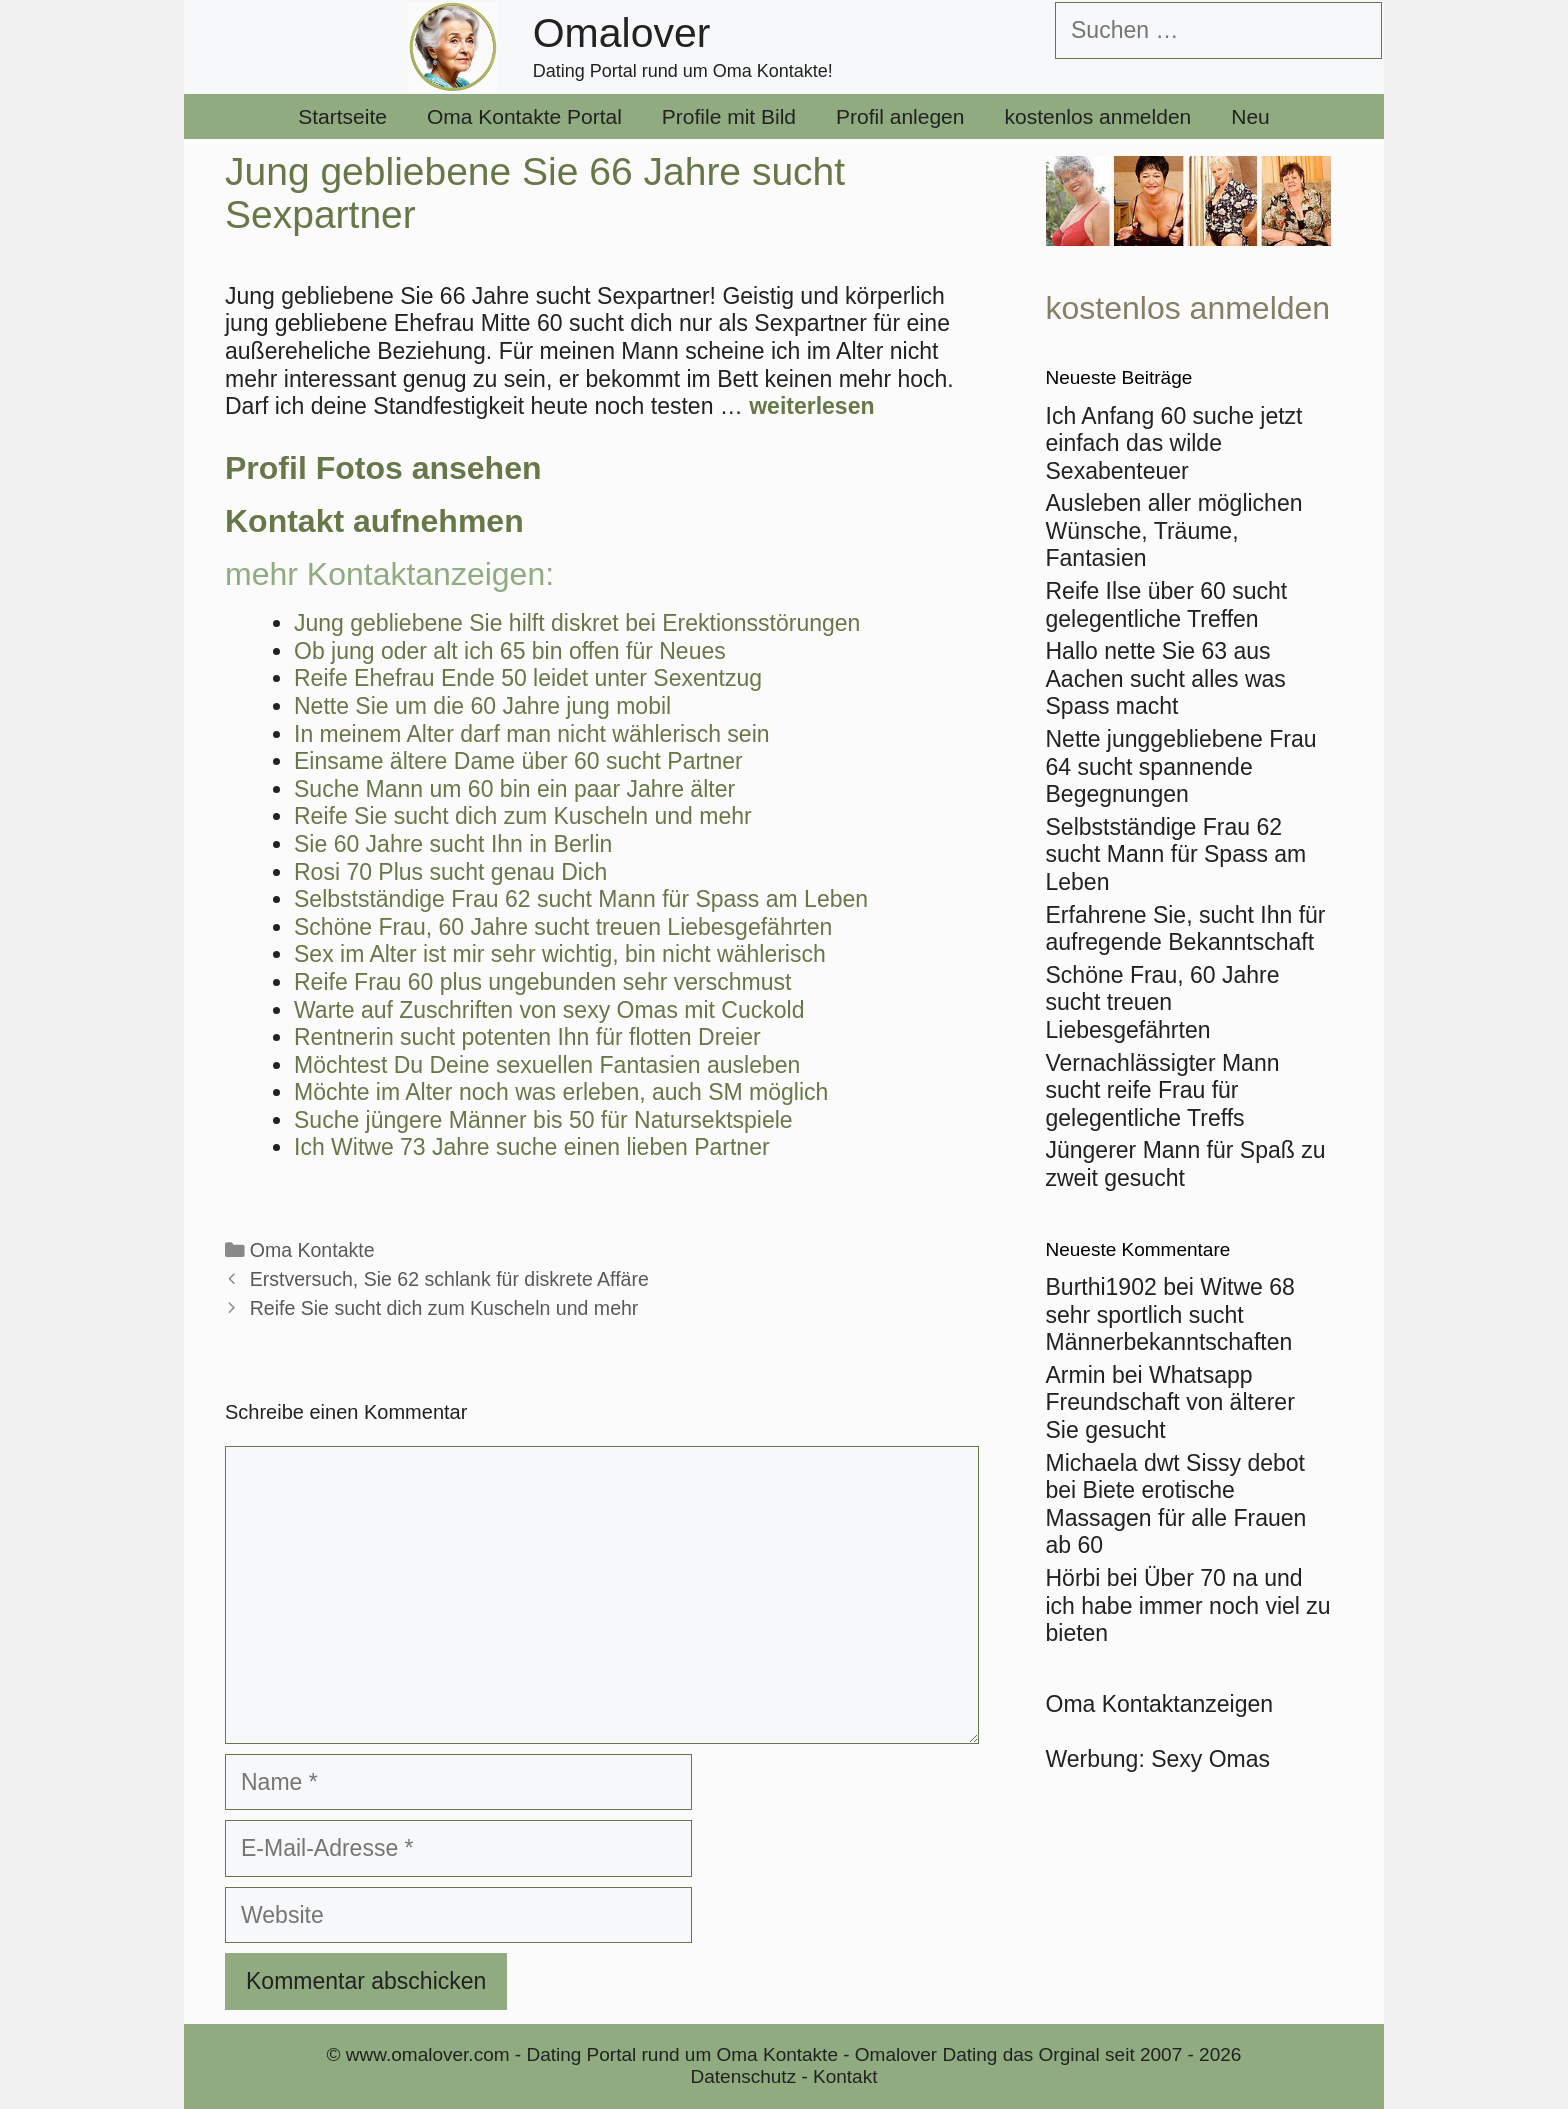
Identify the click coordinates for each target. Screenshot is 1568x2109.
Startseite (342, 116)
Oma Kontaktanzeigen (1160, 1704)
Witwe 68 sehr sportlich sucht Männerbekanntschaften (1170, 1314)
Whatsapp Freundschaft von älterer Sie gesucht (1170, 1402)
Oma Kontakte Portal (524, 116)
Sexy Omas (1210, 1759)
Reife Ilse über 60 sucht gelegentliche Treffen (1167, 605)
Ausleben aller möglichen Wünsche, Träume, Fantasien (1174, 530)
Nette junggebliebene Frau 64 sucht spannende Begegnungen (1181, 766)
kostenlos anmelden (1097, 116)
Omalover (622, 33)
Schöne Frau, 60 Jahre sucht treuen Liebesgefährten (1163, 1002)
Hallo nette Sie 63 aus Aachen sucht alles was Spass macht (1166, 678)
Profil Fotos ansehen (383, 468)
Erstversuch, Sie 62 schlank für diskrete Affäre (449, 1279)
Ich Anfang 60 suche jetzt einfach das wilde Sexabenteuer (1174, 443)
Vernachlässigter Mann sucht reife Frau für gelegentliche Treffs (1163, 1090)
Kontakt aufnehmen (374, 521)
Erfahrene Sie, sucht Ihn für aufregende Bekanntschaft (1186, 929)
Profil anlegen (900, 116)
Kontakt (845, 2076)
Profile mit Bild (729, 116)
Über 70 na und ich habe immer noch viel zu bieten (1188, 1605)
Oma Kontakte (312, 1250)
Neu (1250, 116)
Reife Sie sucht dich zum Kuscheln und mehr (444, 1308)
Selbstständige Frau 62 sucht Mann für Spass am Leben (1176, 854)
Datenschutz (744, 2076)
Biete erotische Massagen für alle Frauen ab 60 (1176, 1517)
